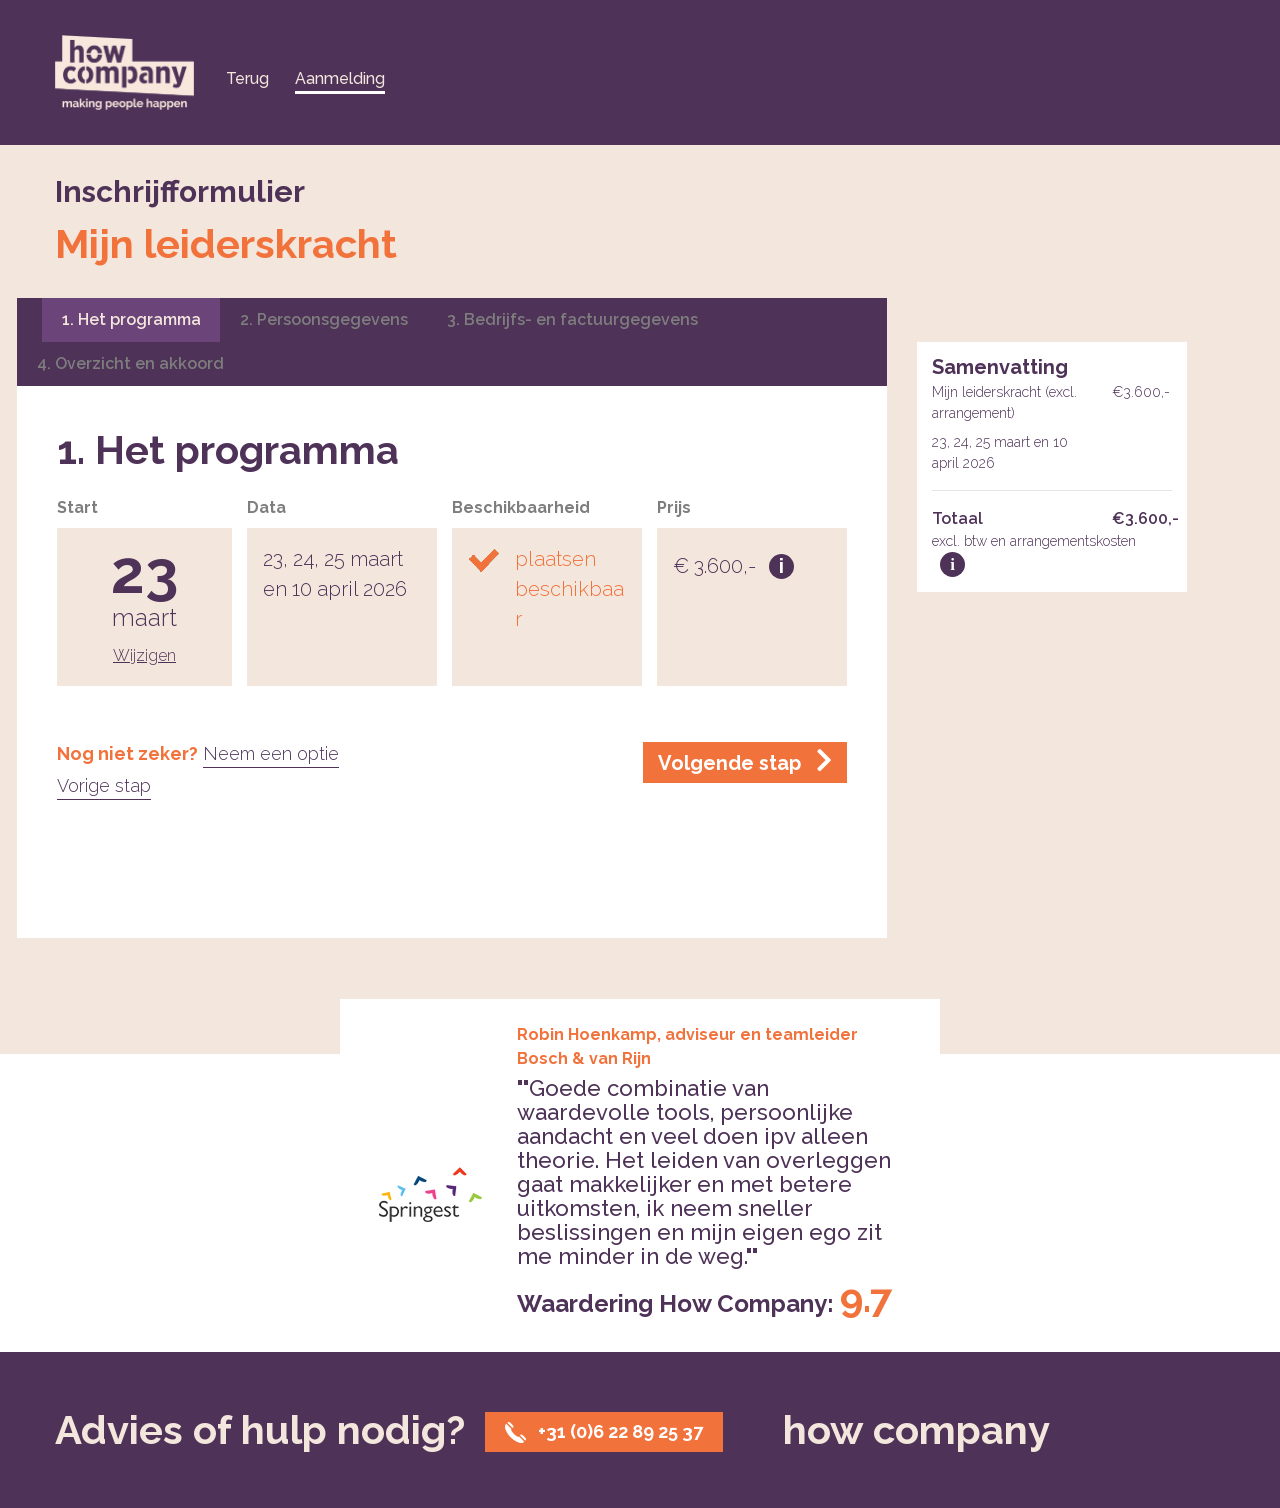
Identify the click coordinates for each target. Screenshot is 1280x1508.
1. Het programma (131, 319)
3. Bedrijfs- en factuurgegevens (572, 319)
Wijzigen (144, 655)
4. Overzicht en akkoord (130, 363)
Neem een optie (271, 753)
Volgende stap (745, 761)
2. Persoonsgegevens (324, 319)
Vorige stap (104, 785)
